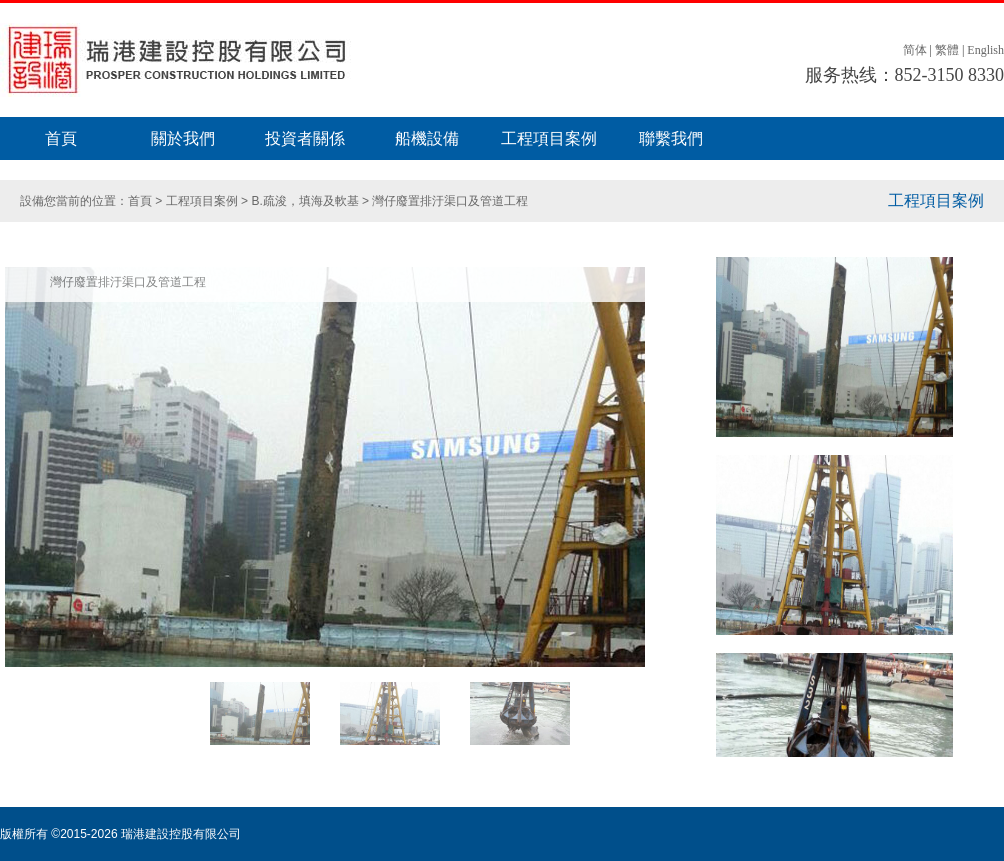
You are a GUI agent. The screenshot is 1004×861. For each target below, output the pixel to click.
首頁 (61, 138)
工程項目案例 (549, 138)
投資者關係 (305, 138)
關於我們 (183, 138)
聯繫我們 (671, 138)
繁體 (947, 50)
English (985, 50)
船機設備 (427, 138)
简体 (915, 50)
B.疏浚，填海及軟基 (306, 201)
